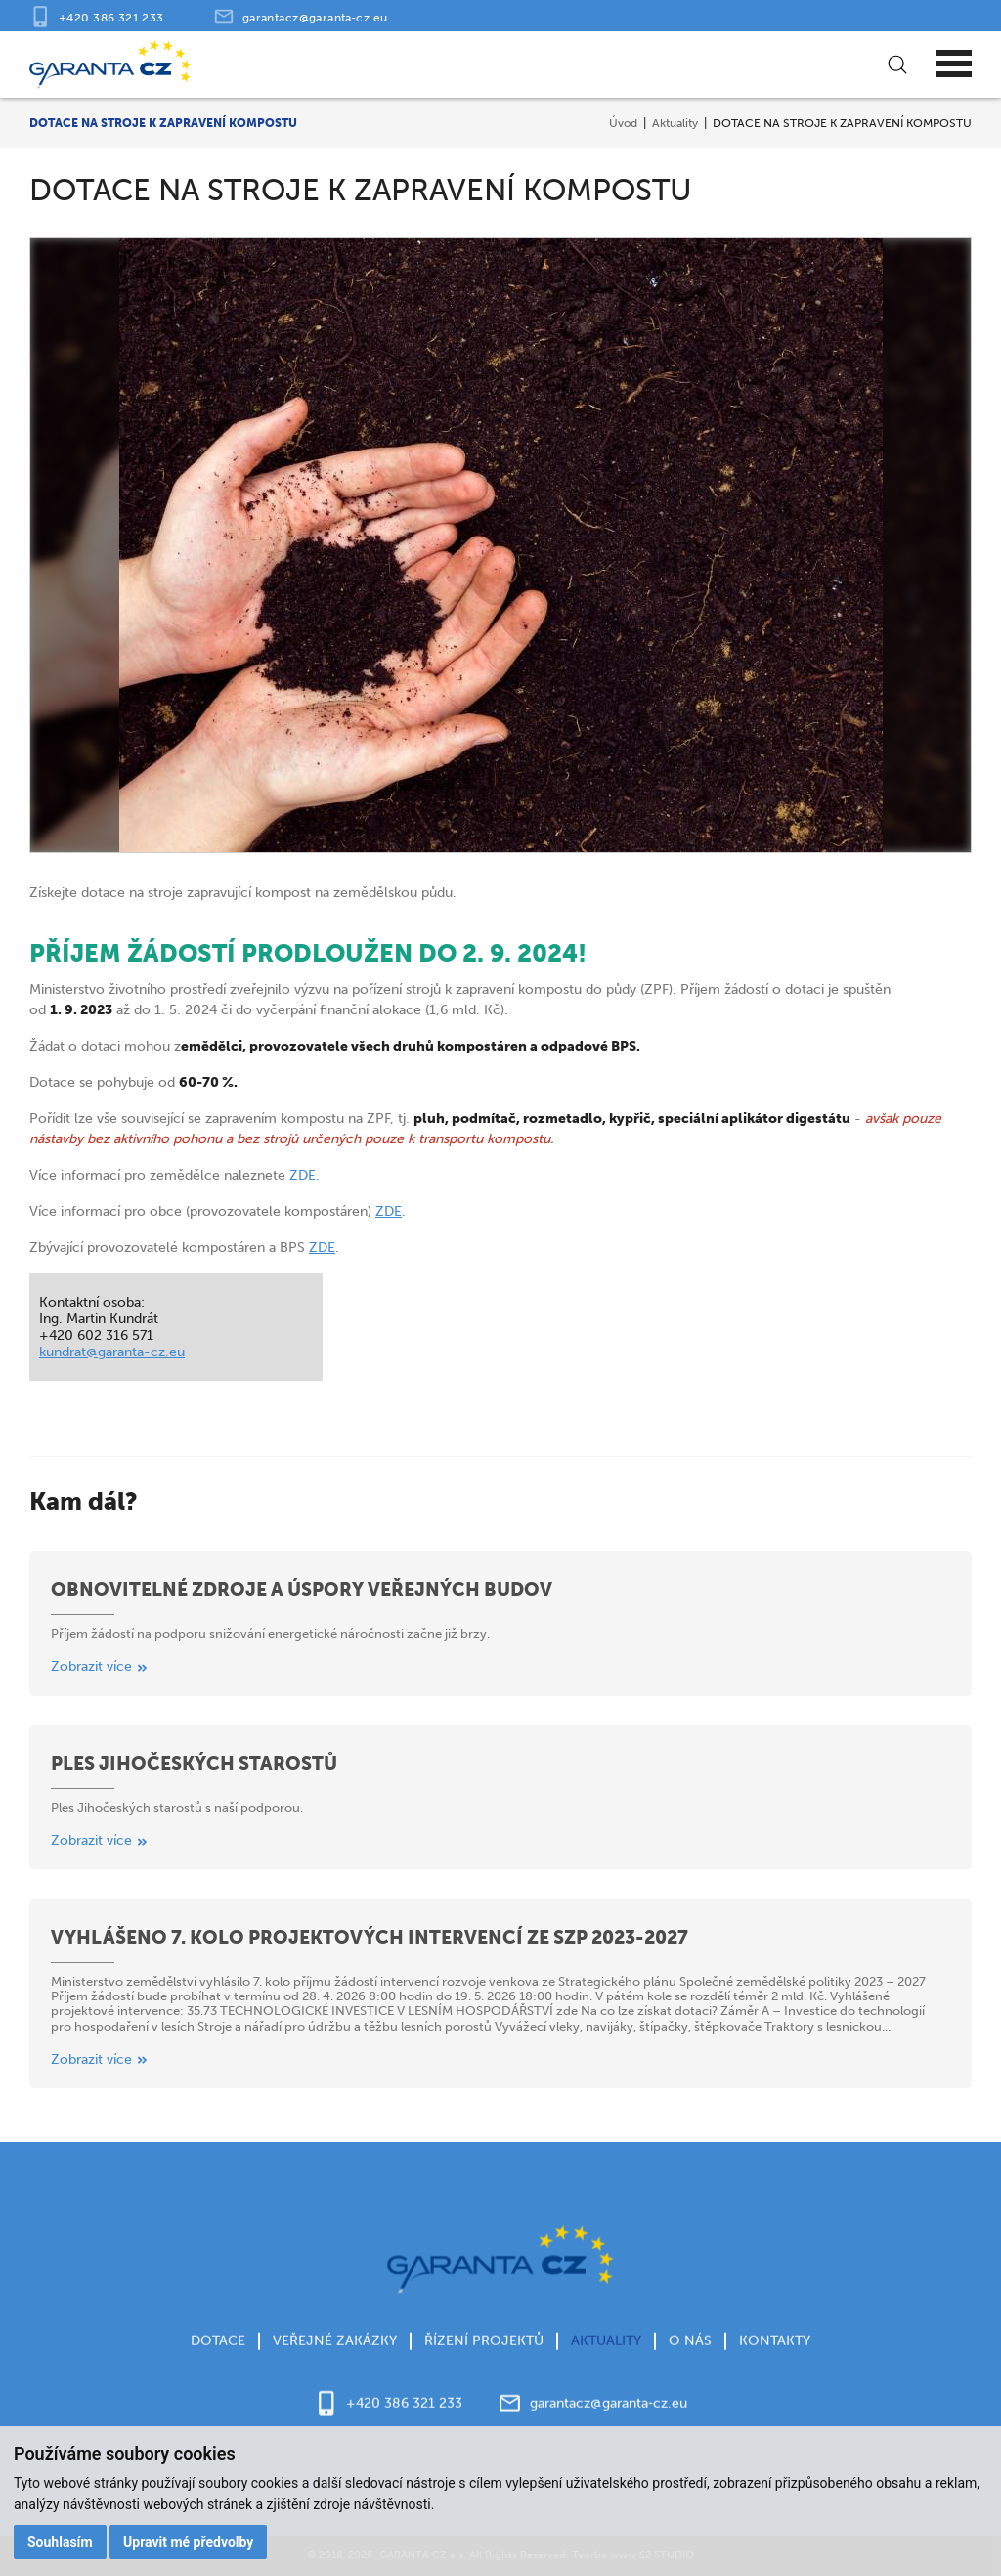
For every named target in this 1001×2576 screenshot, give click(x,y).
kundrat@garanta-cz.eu (112, 1352)
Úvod (623, 122)
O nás (690, 2353)
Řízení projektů (484, 2353)
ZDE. (304, 1175)
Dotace (218, 2353)
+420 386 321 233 (111, 17)
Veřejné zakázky (335, 2353)
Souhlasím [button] (60, 2542)
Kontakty (774, 2353)
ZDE (388, 1211)
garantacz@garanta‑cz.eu (315, 17)
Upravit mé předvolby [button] (188, 2542)
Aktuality (675, 122)
